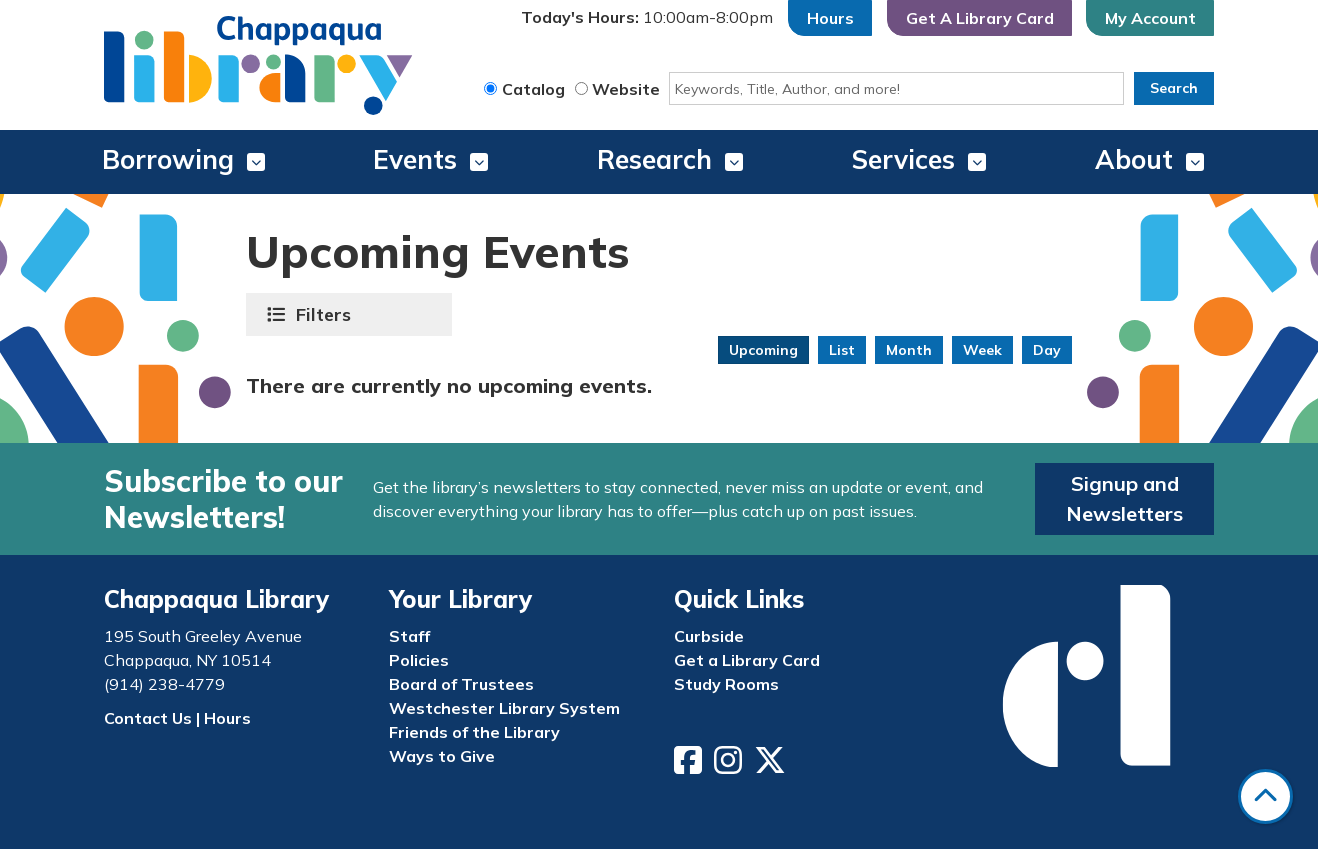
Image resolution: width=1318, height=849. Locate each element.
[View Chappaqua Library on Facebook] (690, 766)
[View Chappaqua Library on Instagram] (730, 766)
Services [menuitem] (903, 159)
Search (1174, 88)
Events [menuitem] (415, 159)
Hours (830, 18)
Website (626, 89)
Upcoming (763, 350)
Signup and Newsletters (1124, 498)
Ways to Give (442, 756)
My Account (1150, 18)
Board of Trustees (461, 684)
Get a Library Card (747, 660)
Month (909, 350)
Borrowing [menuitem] (168, 159)
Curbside (709, 636)
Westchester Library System (504, 708)
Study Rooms (726, 684)
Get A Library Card (980, 18)
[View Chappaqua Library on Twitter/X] (772, 766)
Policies (419, 660)
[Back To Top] (1265, 796)
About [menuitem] (1134, 159)
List (842, 350)
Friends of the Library (474, 732)
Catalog (533, 89)
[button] (647, 18)
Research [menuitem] (654, 159)
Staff (409, 636)
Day (1047, 350)
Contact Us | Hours (177, 718)
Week (982, 350)
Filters (326, 314)
